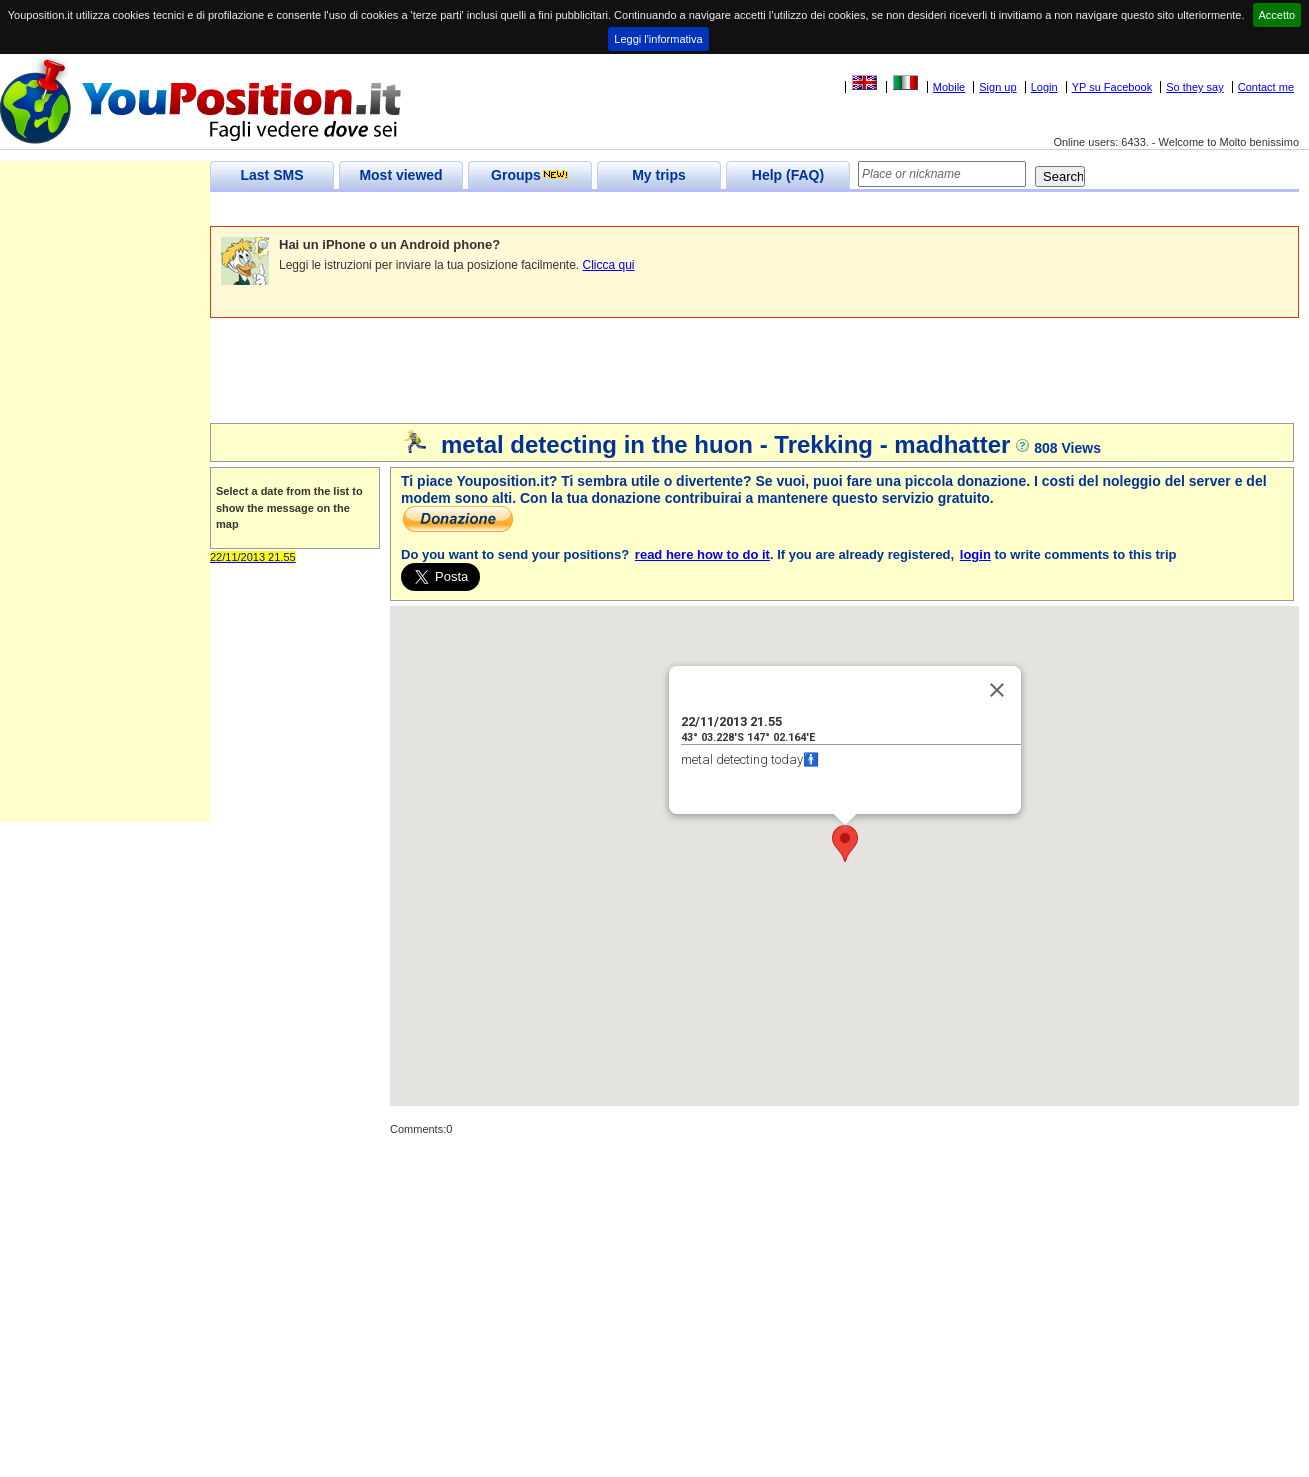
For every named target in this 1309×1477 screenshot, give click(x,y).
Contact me (1266, 87)
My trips (659, 175)
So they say (1194, 87)
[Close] (997, 690)
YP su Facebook (1112, 87)
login (975, 554)
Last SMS (271, 175)
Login (1044, 87)
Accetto (1277, 15)
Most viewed (400, 175)
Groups (530, 175)
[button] (845, 843)
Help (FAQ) (788, 175)
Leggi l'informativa (658, 39)
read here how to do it (702, 554)
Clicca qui (609, 265)
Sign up (997, 87)
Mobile (949, 87)
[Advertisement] (574, 209)
